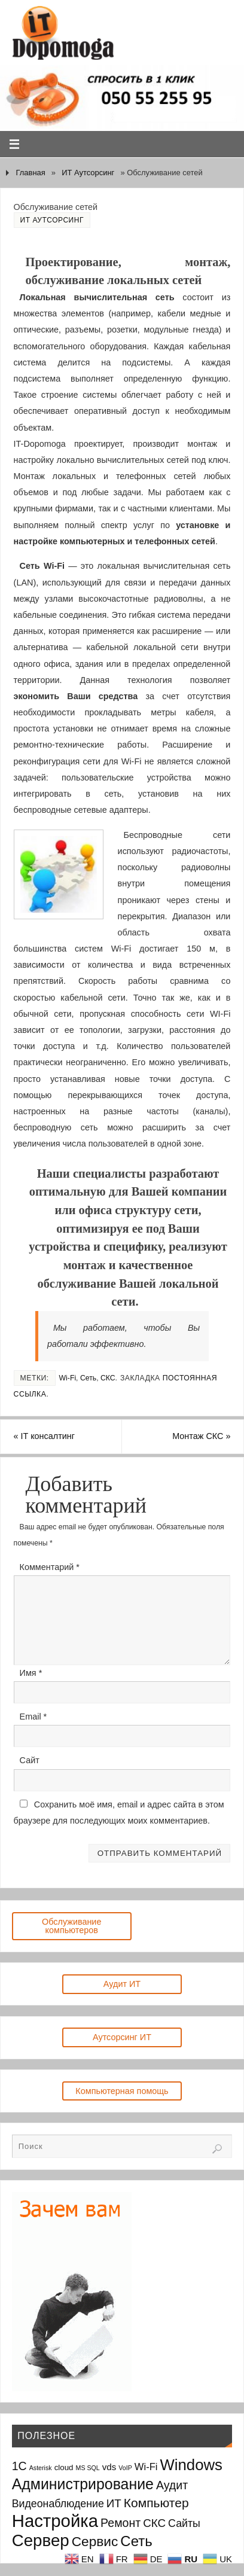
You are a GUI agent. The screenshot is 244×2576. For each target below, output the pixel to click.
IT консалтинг (44, 1436)
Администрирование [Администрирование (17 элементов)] (83, 2484)
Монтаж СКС (201, 1436)
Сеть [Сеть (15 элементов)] (136, 2541)
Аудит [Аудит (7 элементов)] (172, 2485)
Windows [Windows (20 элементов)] (191, 2464)
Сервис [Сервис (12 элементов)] (95, 2541)
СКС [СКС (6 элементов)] (154, 2523)
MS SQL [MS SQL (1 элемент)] (88, 2467)
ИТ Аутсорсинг (88, 172)
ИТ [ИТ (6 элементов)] (113, 2503)
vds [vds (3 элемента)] (109, 2467)
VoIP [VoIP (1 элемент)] (125, 2467)
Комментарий (50, 1567)
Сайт (29, 1760)
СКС (107, 1378)
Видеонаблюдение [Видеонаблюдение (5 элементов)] (58, 2504)
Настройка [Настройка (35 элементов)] (55, 2521)
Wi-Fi (68, 1378)
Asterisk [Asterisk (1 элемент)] (40, 2467)
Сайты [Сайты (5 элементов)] (184, 2523)
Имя (31, 1673)
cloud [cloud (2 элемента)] (64, 2467)
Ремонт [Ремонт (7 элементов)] (120, 2522)
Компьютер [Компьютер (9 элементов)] (156, 2503)
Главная (30, 172)
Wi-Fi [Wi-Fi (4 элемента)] (146, 2467)
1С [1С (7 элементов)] (19, 2466)
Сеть (88, 1378)
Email (33, 1716)
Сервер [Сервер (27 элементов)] (40, 2540)
